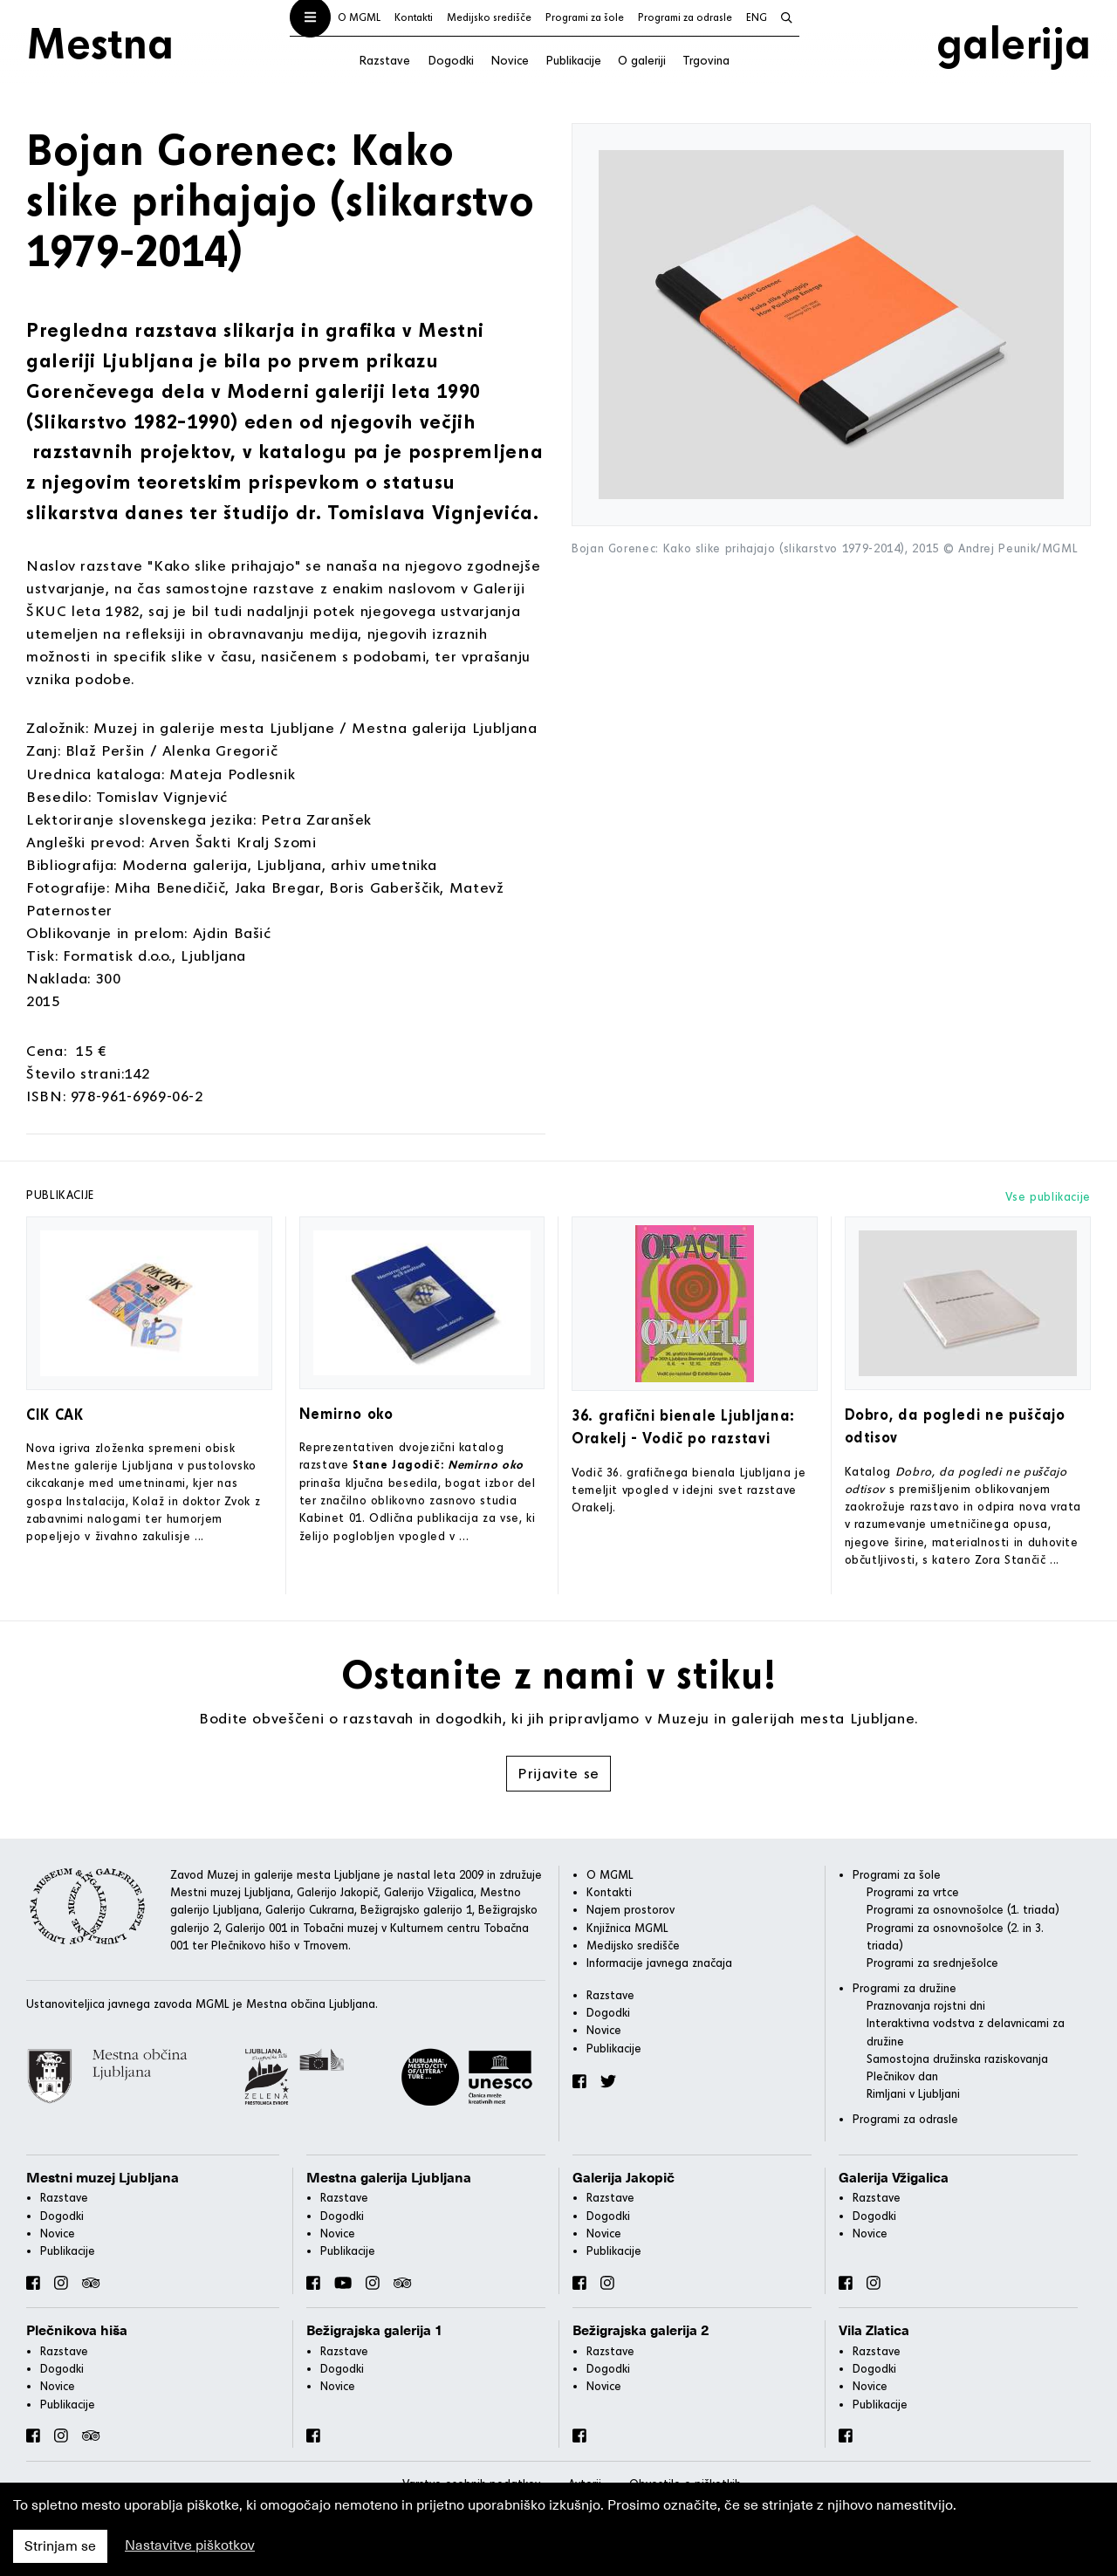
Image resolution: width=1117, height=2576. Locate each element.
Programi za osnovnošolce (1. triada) (963, 1909)
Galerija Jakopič (623, 2178)
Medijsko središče (489, 17)
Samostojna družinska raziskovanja (957, 2059)
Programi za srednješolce (932, 1963)
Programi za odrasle (685, 17)
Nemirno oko (346, 1413)
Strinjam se (60, 2546)
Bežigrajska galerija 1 (374, 2331)
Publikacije (573, 59)
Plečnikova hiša (76, 2331)
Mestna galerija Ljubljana (388, 2178)
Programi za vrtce (913, 1892)
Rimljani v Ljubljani (913, 2093)
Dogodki (451, 59)
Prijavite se (558, 1773)
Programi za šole (584, 17)
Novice (509, 59)
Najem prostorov (630, 1909)
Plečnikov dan (902, 2076)
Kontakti (413, 17)
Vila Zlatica (874, 2331)
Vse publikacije (1048, 1196)
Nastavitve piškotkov (190, 2545)
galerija (1013, 42)
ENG (756, 17)
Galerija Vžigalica (894, 2178)
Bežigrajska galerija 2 (640, 2331)
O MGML (359, 17)
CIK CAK (54, 1414)
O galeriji (642, 59)
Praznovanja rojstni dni (926, 2005)
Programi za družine (904, 1988)
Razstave (384, 59)
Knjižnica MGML (627, 1928)
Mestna (100, 42)
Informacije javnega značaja (659, 1963)
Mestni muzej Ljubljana (102, 2178)
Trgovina (706, 59)
